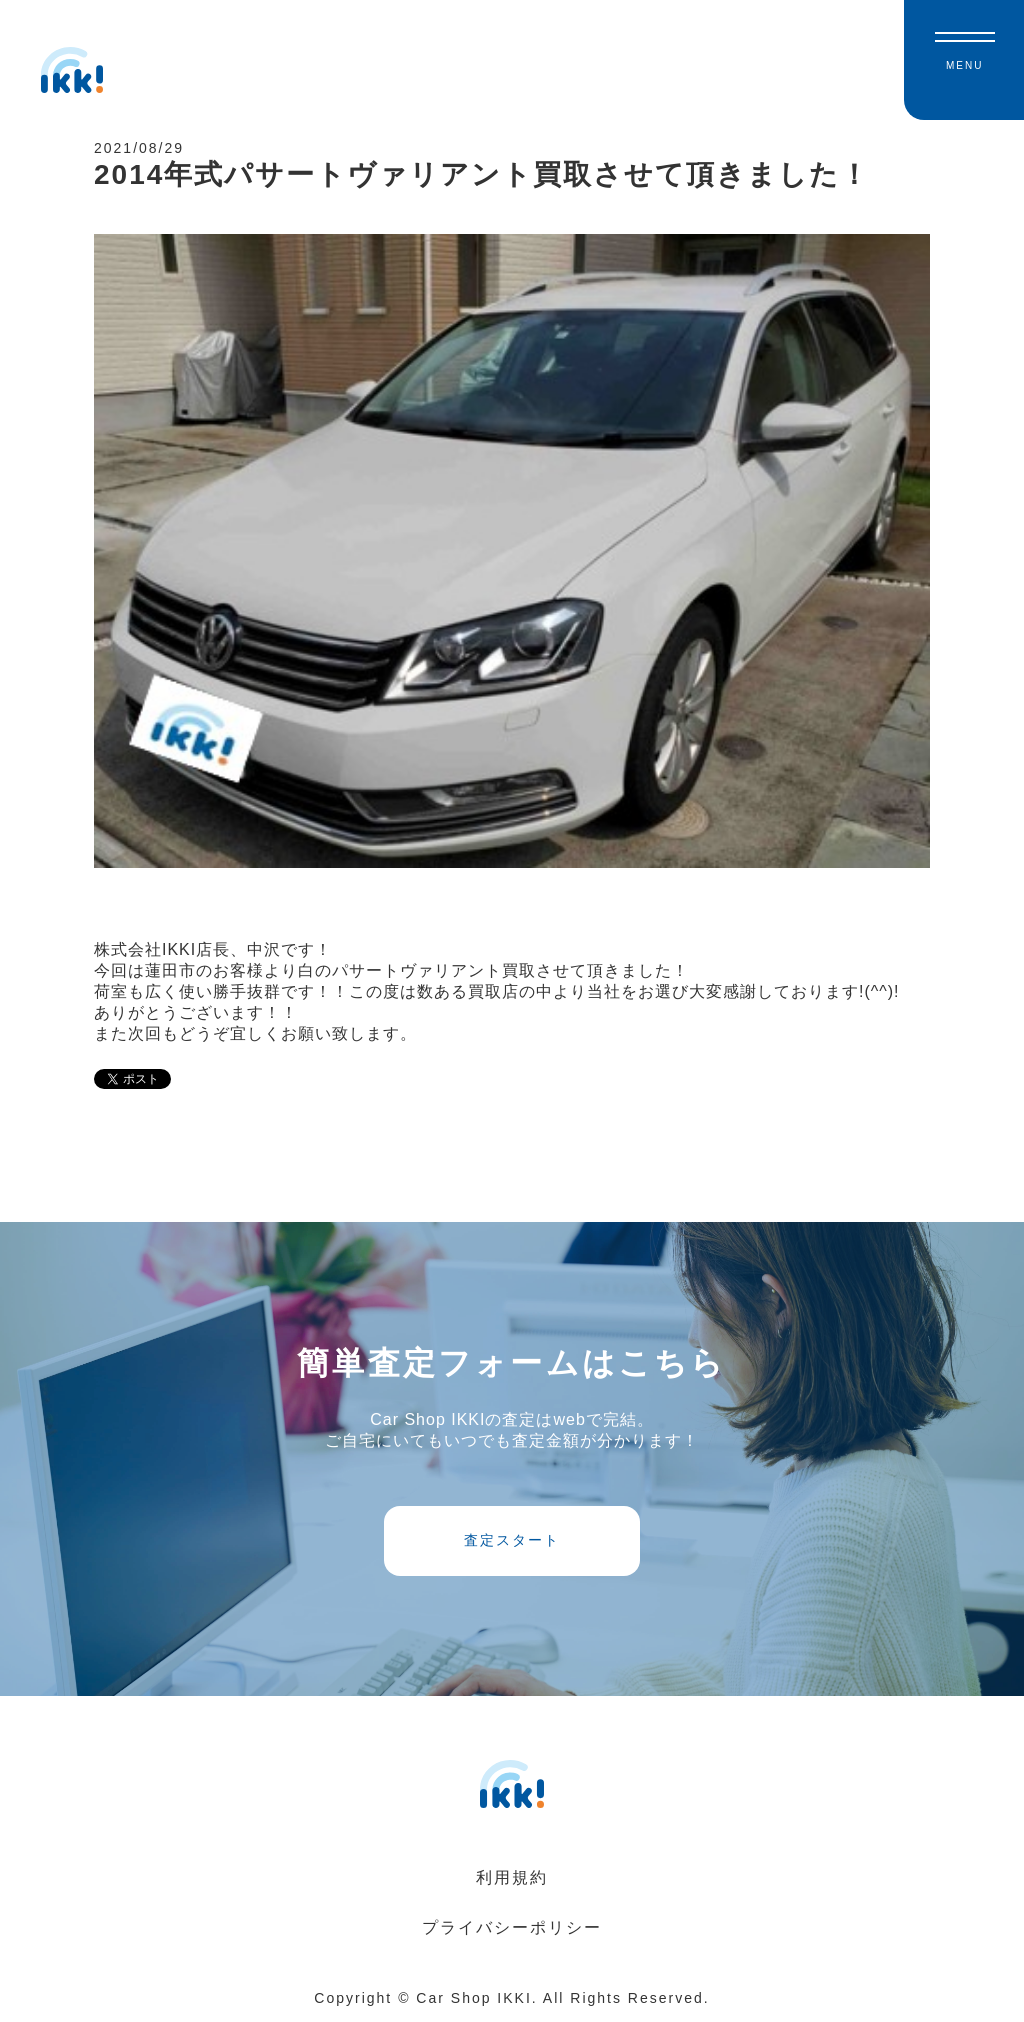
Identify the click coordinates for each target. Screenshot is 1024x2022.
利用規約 (512, 1877)
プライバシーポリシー (512, 1927)
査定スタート (512, 1540)
